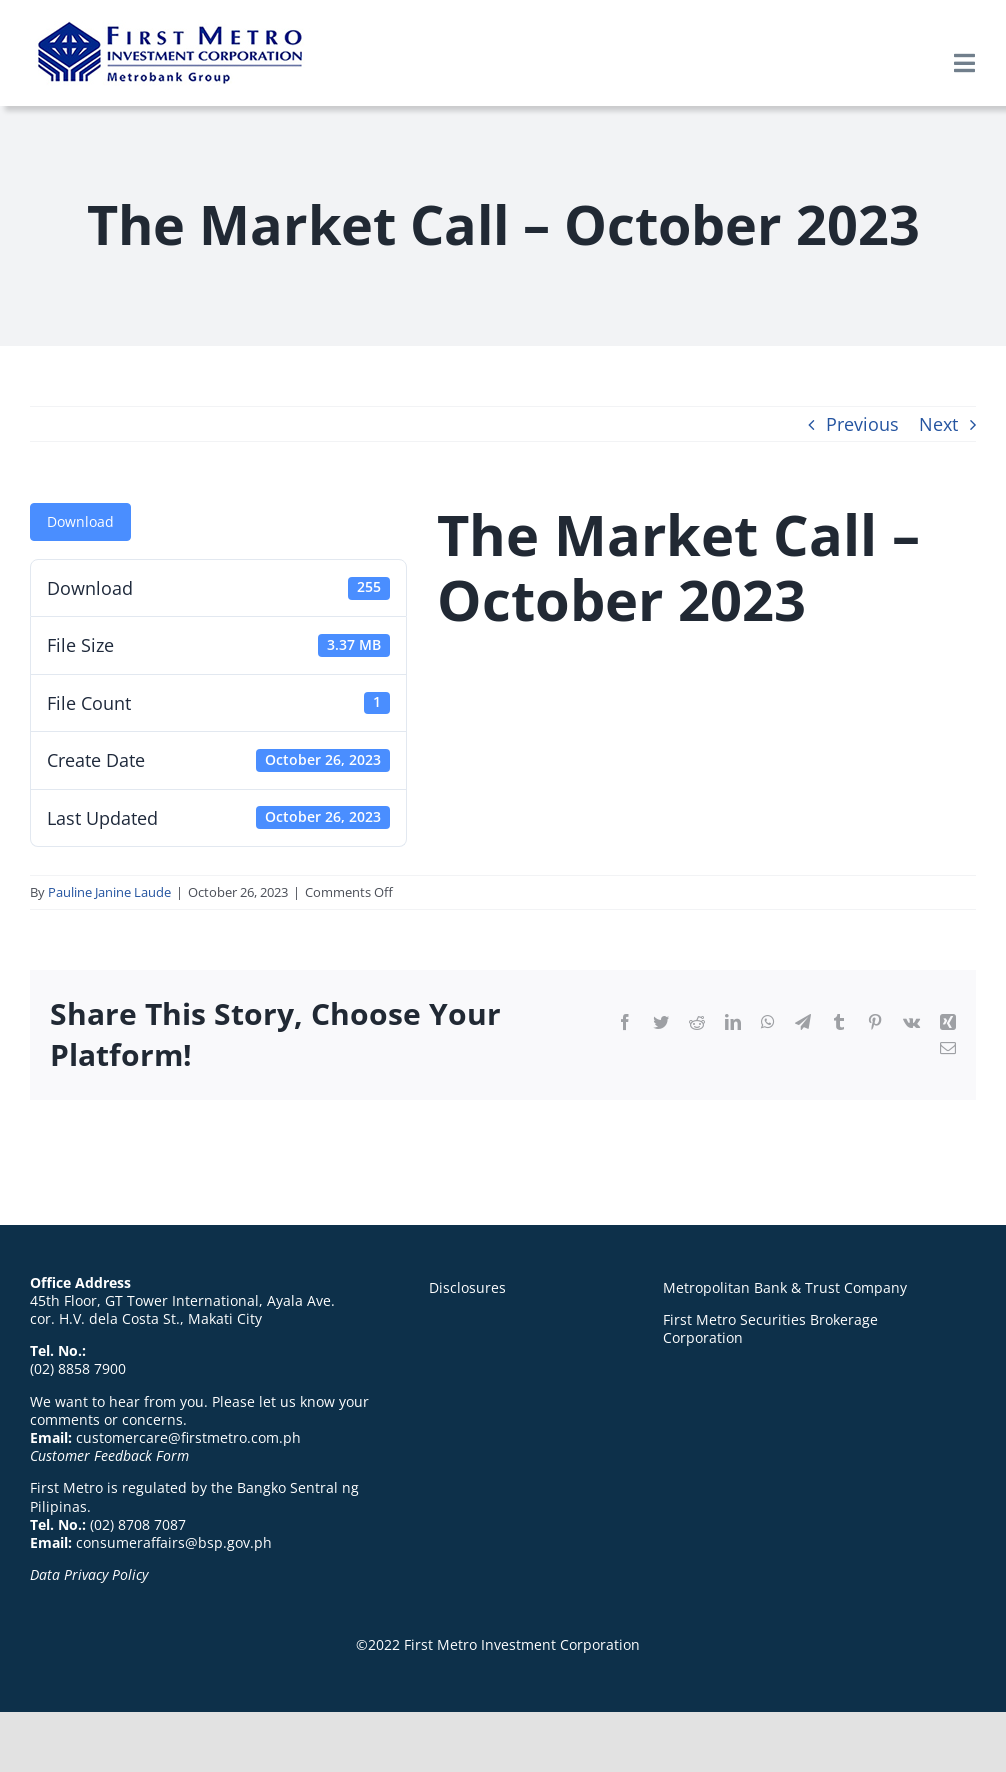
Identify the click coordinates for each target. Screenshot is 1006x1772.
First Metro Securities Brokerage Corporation (770, 1328)
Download (80, 521)
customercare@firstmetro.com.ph (188, 1437)
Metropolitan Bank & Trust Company (785, 1287)
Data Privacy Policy (89, 1574)
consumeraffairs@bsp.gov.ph (174, 1542)
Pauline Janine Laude (109, 892)
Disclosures (467, 1287)
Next (938, 424)
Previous (862, 424)
